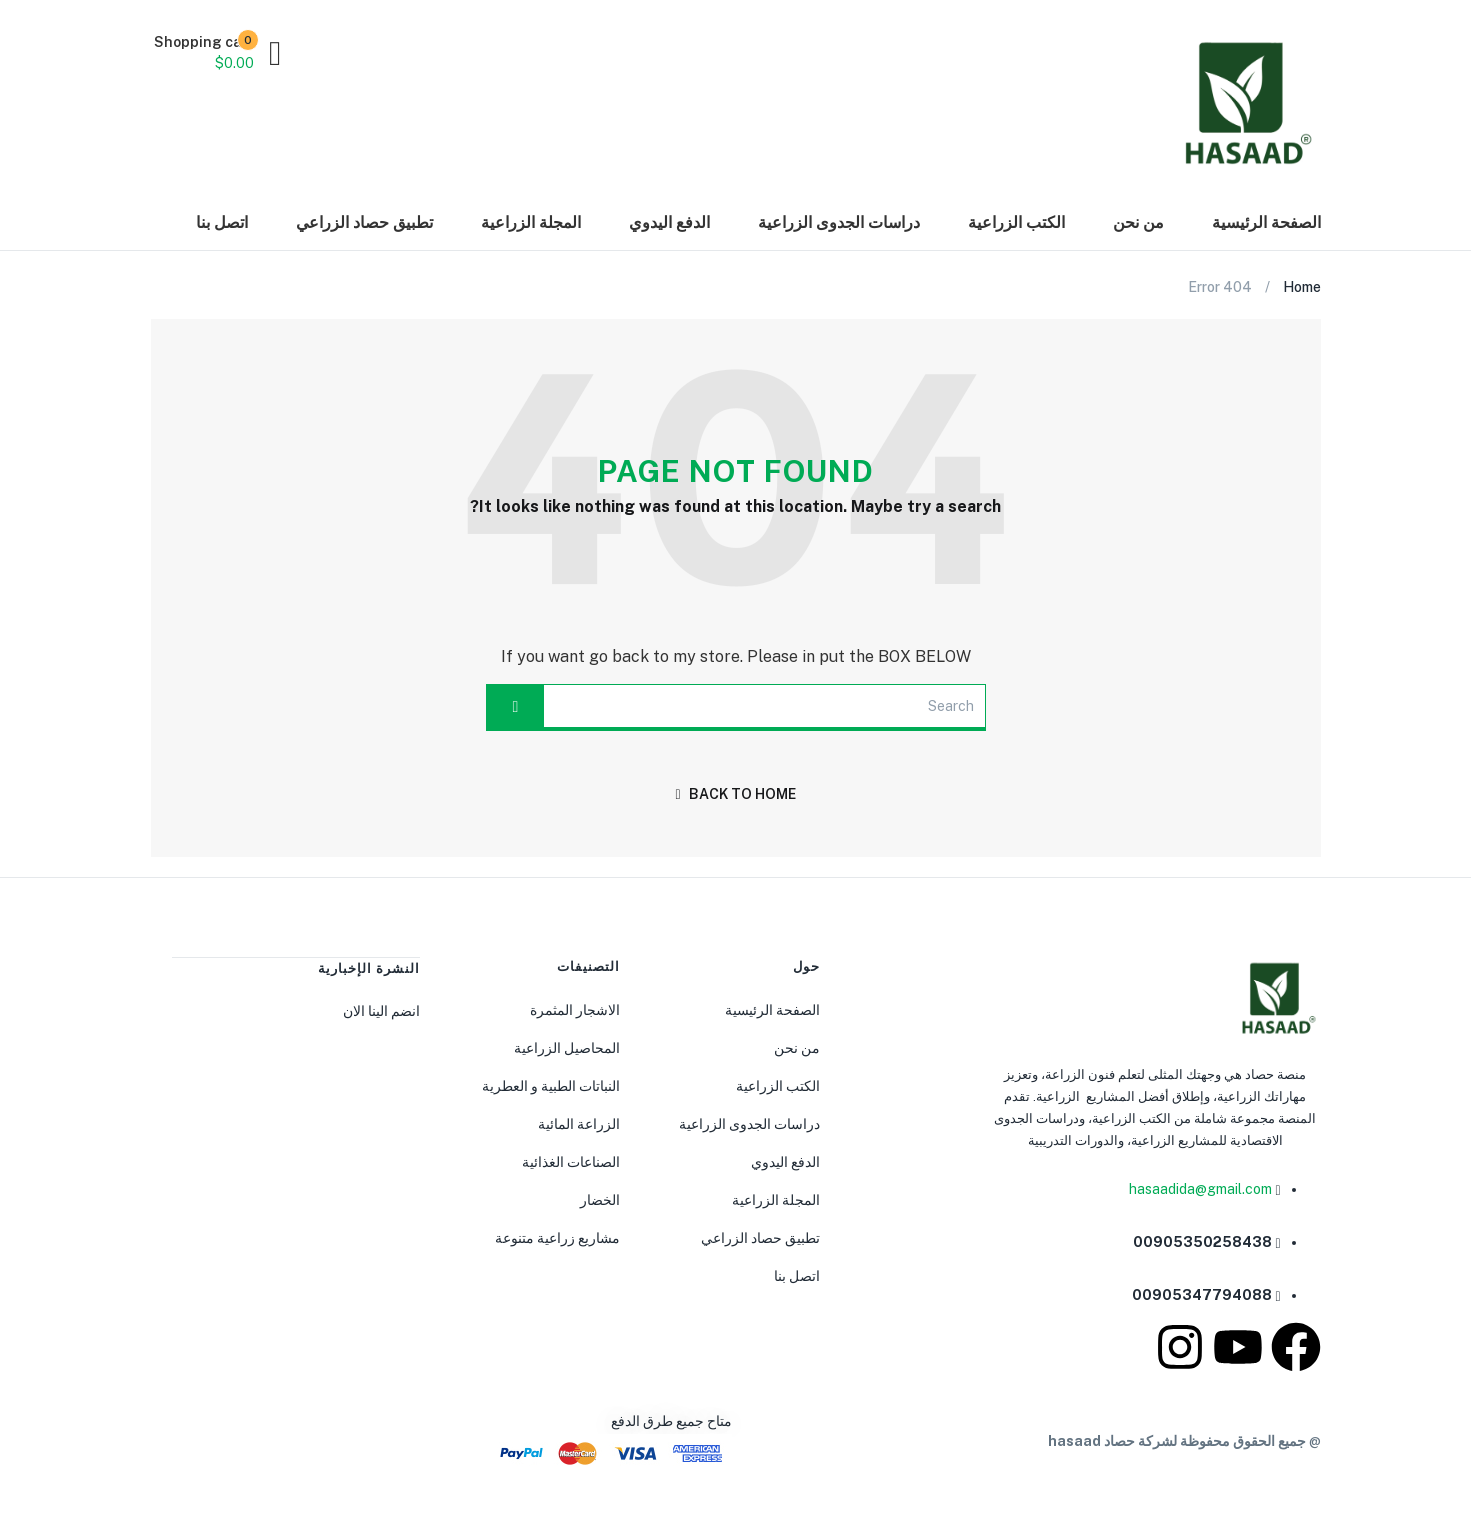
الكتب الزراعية (1016, 222)
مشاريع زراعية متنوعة (557, 1238)
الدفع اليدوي (669, 222)
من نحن (1138, 222)
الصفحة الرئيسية (1266, 222)
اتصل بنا (222, 222)
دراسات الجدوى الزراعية (839, 222)
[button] (216, 53)
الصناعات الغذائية (571, 1162)
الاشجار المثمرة (575, 1010)
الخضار (600, 1200)
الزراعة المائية (579, 1124)
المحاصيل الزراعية (567, 1048)
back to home (735, 794)
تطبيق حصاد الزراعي (364, 222)
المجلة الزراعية (531, 222)
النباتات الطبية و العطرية (551, 1086)
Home (1302, 287)
